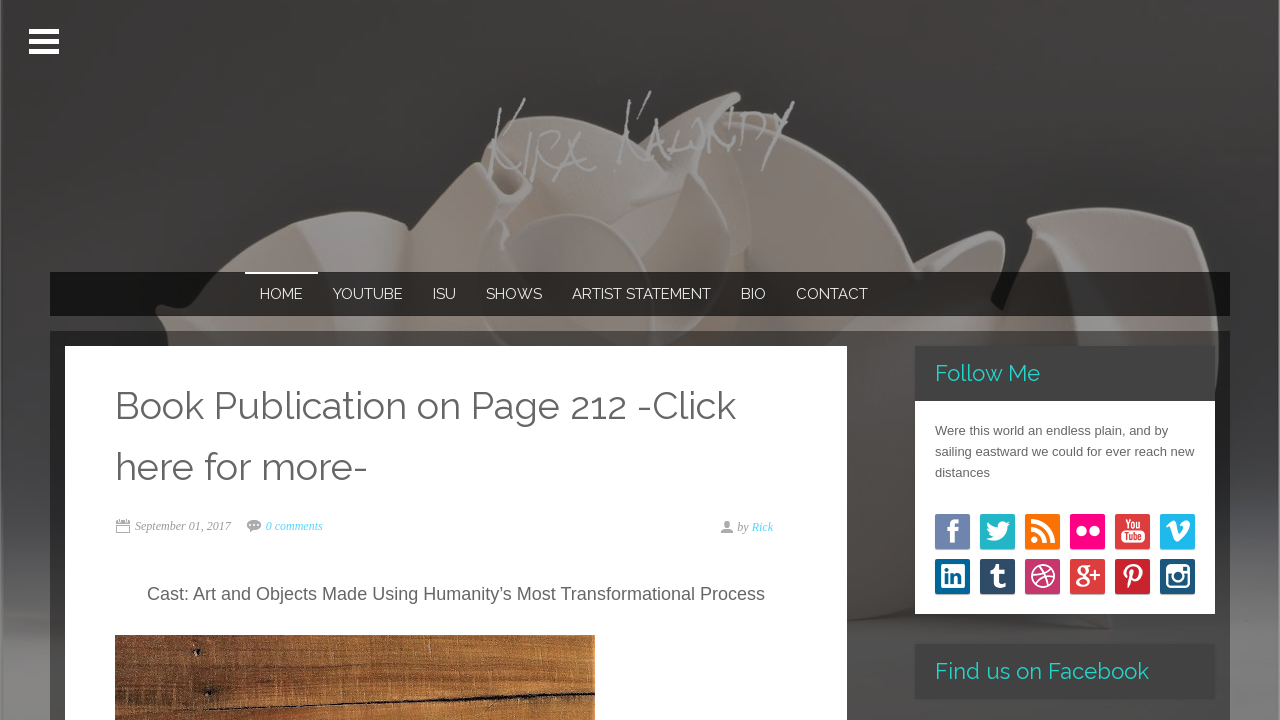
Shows (514, 294)
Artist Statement (641, 294)
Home (281, 294)
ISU (444, 294)
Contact (832, 294)
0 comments (294, 526)
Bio (753, 294)
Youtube (368, 294)
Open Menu (46, 42)
